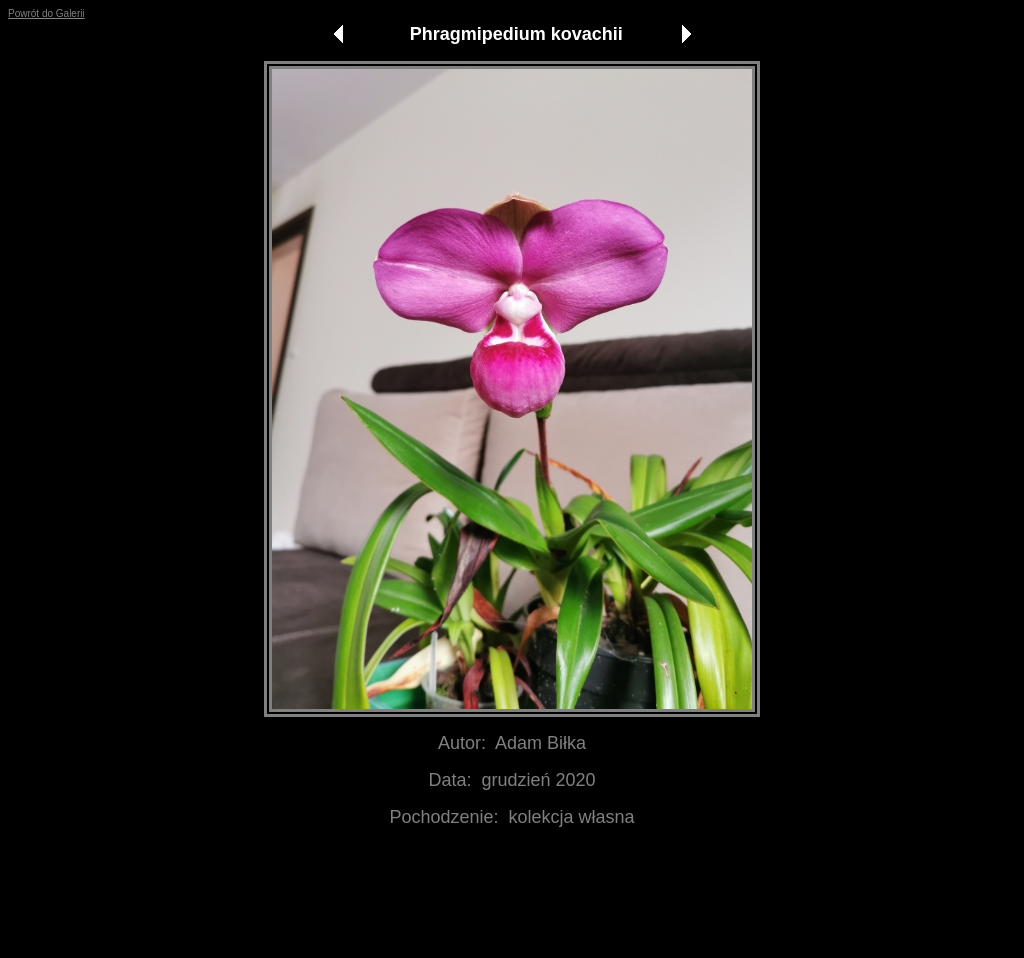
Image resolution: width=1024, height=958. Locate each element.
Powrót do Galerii (46, 13)
